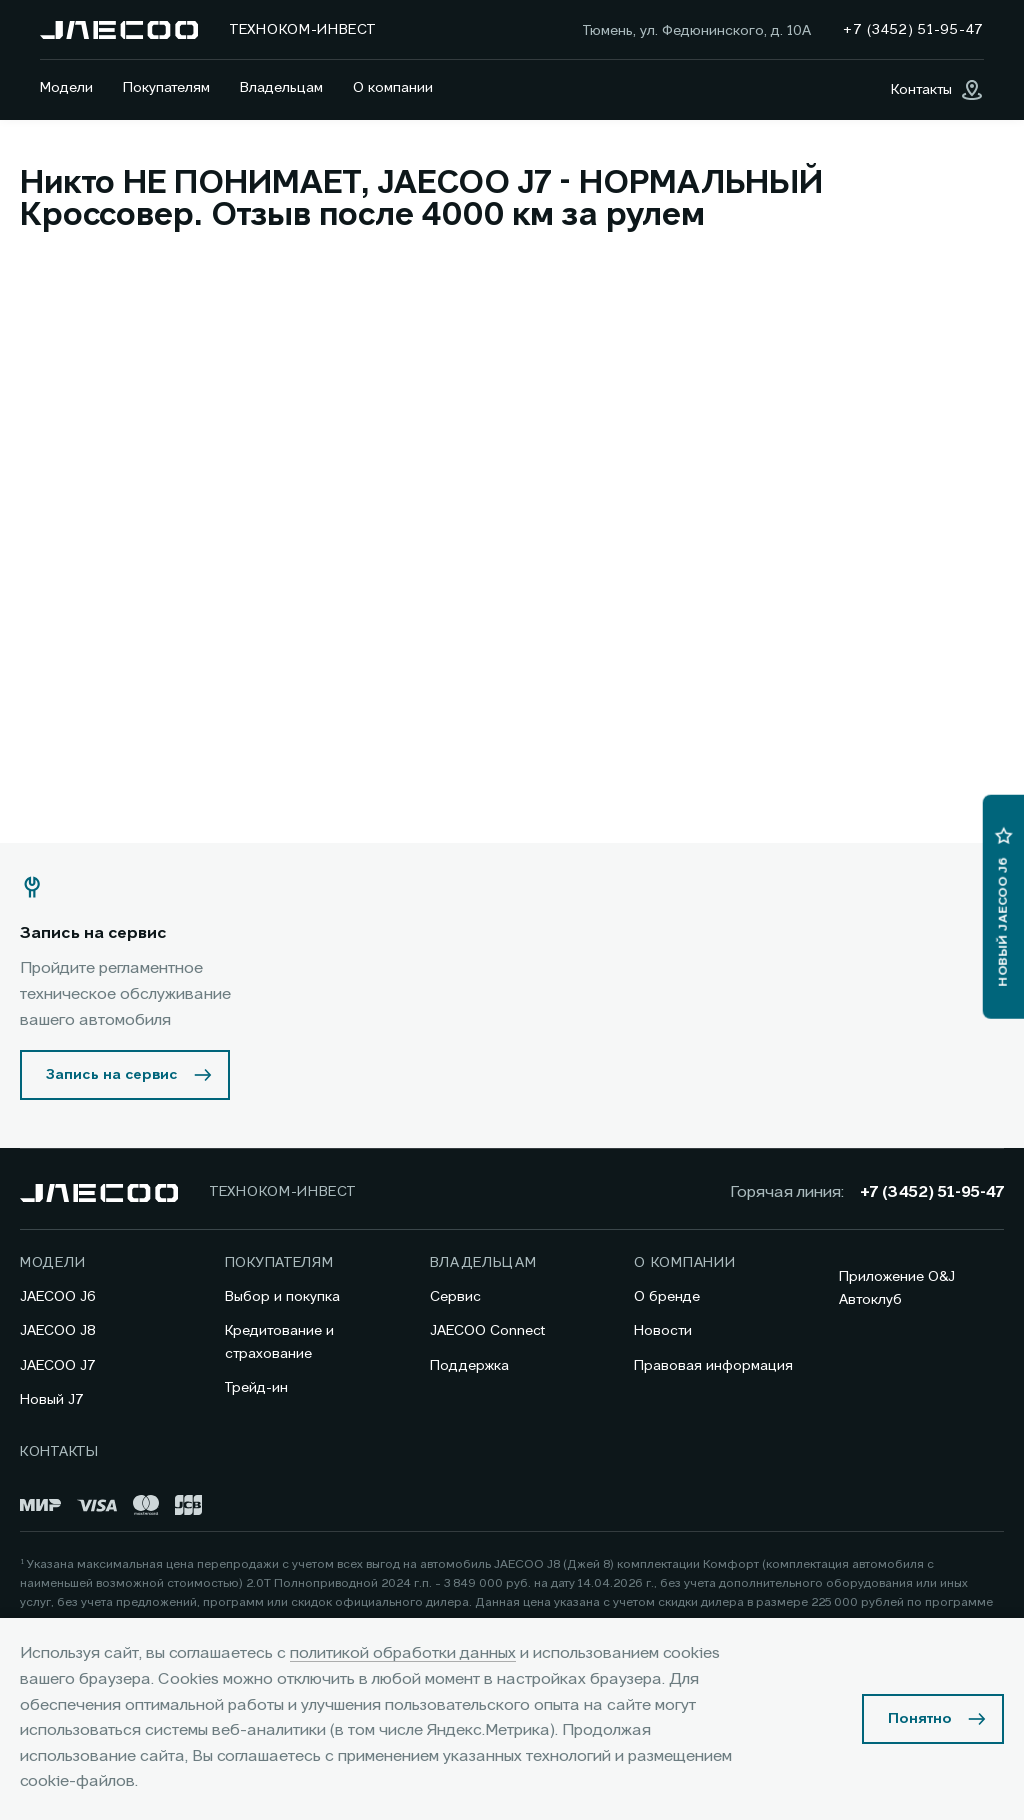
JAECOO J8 (58, 1331)
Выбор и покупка (282, 1297)
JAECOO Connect (487, 1331)
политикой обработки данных (403, 1654)
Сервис (455, 1297)
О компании (393, 88)
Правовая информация (713, 1366)
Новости (663, 1331)
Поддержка (469, 1366)
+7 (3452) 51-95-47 (932, 1193)
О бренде (667, 1297)
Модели (66, 88)
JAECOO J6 (58, 1297)
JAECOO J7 (58, 1366)
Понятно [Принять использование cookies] (920, 1719)
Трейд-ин (256, 1388)
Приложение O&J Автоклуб (897, 1288)
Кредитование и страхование (279, 1342)
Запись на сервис (112, 1075)
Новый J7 (52, 1400)
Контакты (59, 1452)
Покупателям (166, 88)
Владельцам (281, 88)
